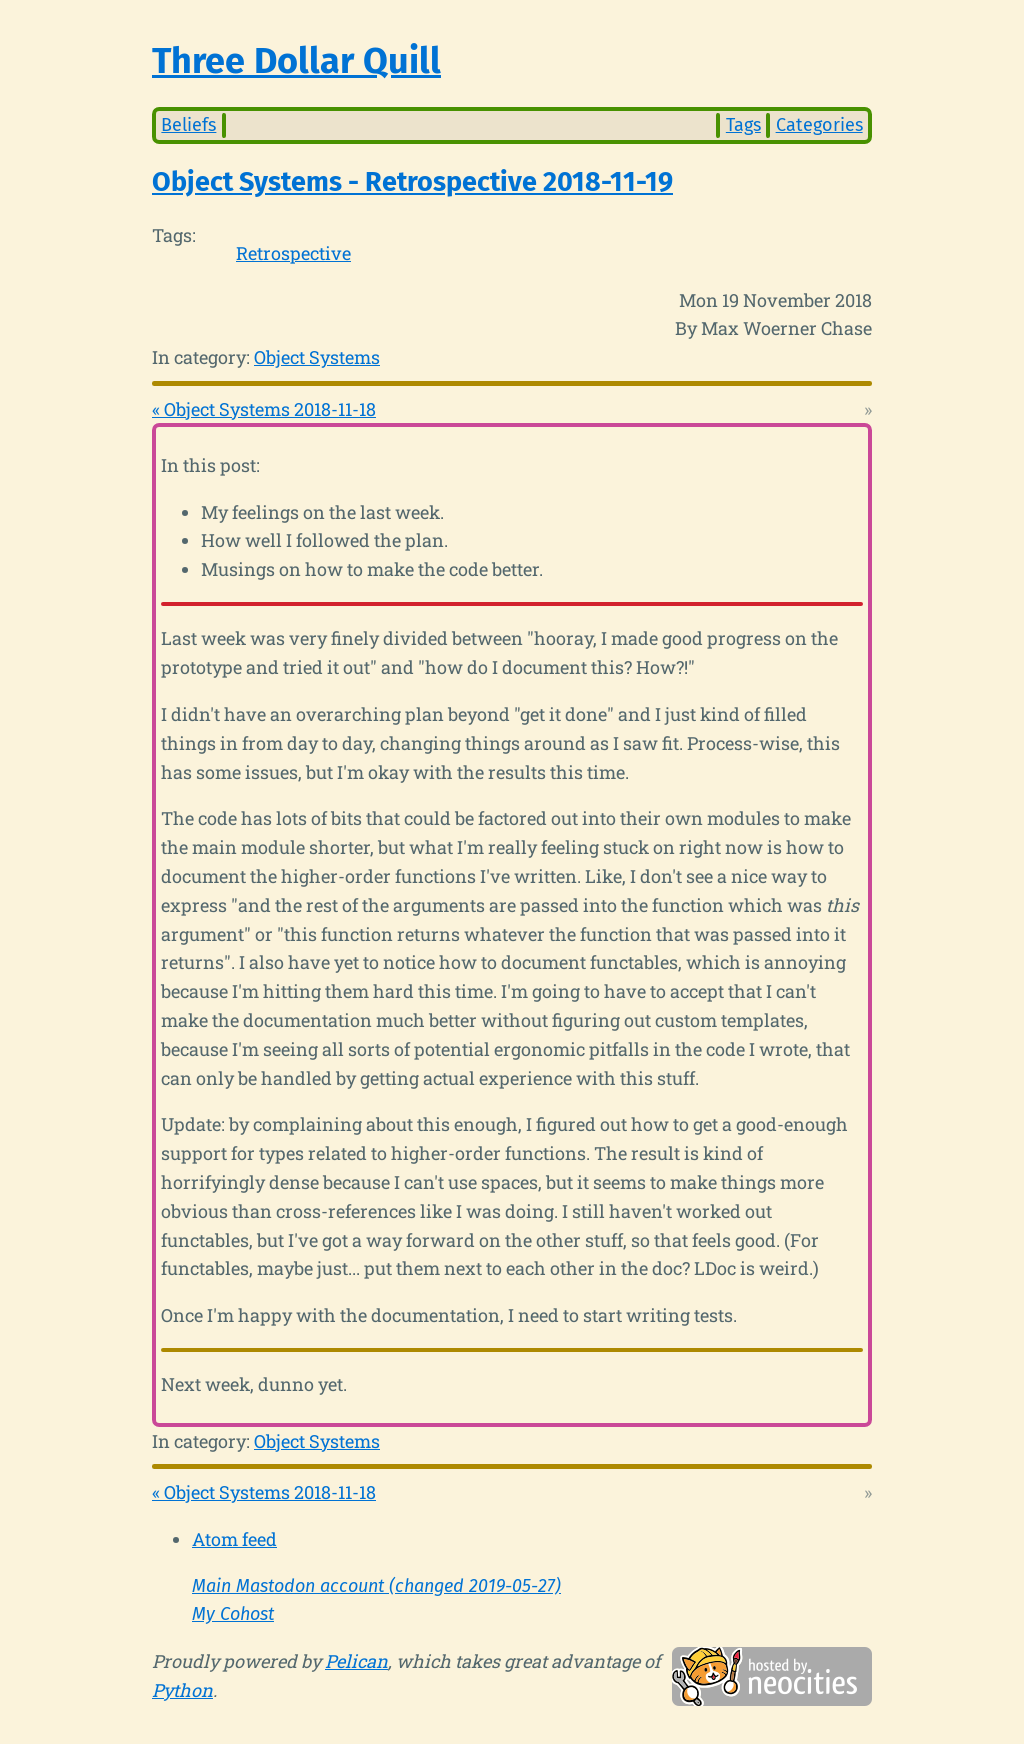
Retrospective (293, 253)
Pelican (356, 1661)
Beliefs (188, 125)
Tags (743, 125)
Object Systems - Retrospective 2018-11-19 (412, 182)
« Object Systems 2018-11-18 (264, 409)
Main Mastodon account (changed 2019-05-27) (376, 1586)
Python (182, 1690)
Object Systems (317, 357)
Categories (819, 125)
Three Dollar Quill (296, 61)
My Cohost (233, 1614)
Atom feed (234, 1539)
